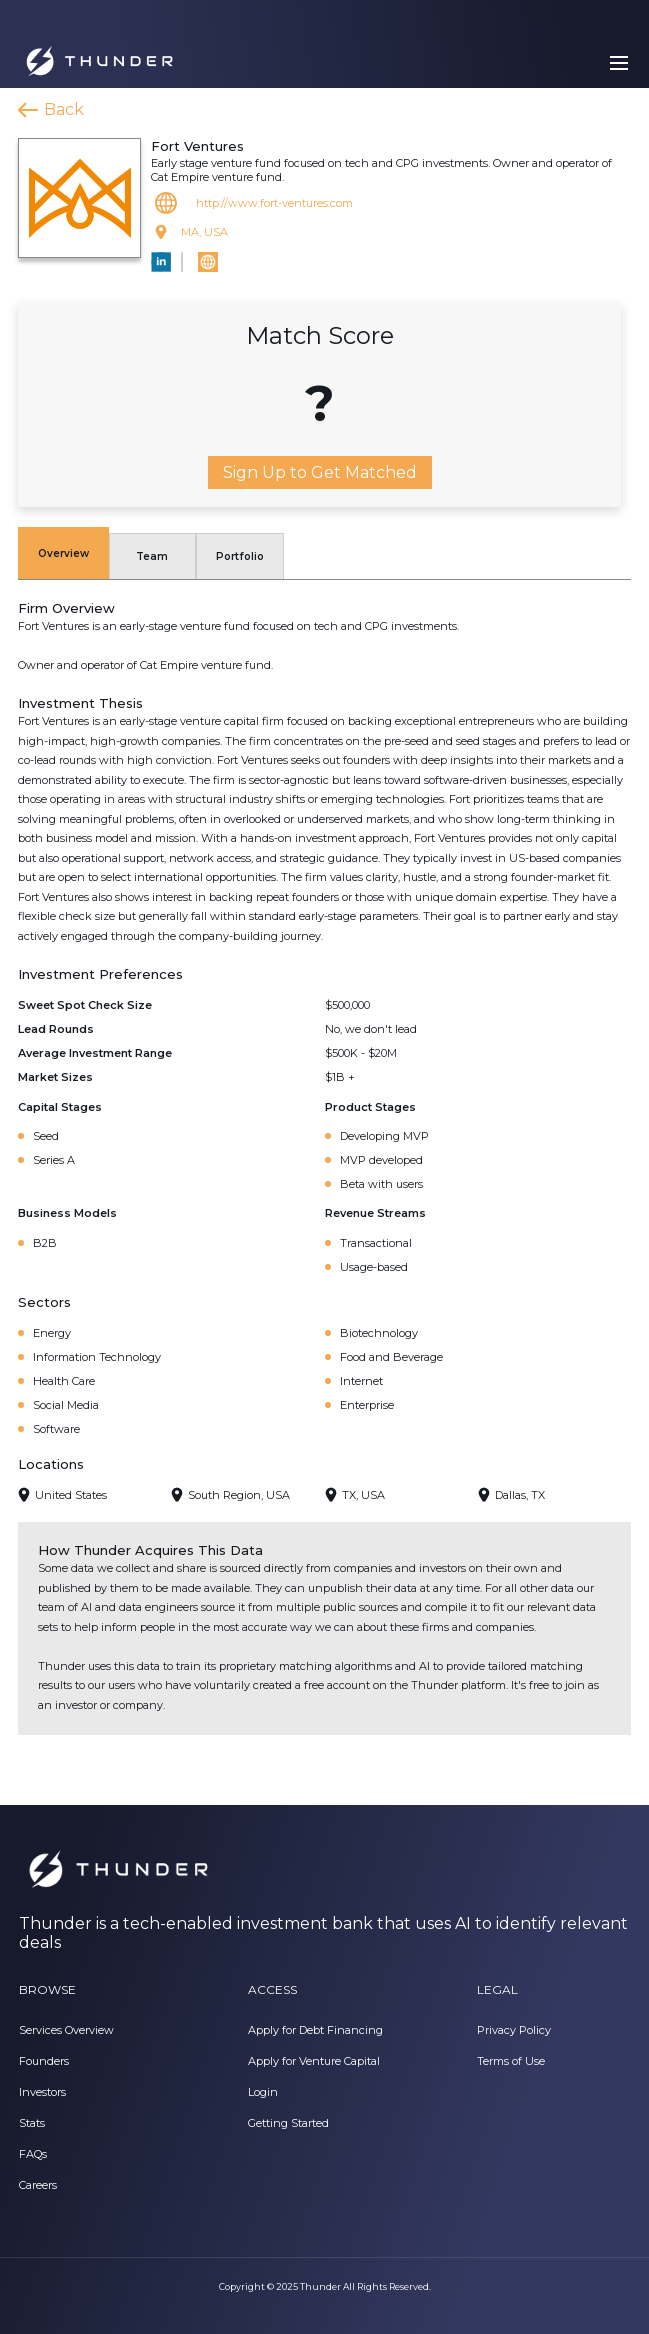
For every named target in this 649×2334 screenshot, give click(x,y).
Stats (32, 2123)
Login (263, 2092)
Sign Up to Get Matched (320, 472)
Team (152, 556)
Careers (38, 2185)
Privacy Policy (514, 2030)
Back (64, 109)
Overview (63, 553)
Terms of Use (511, 2061)
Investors (42, 2092)
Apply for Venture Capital (314, 2061)
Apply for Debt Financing (315, 2030)
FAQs (33, 2154)
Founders (44, 2061)
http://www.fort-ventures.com (274, 203)
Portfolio (240, 556)
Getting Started (288, 2123)
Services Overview (66, 2030)
